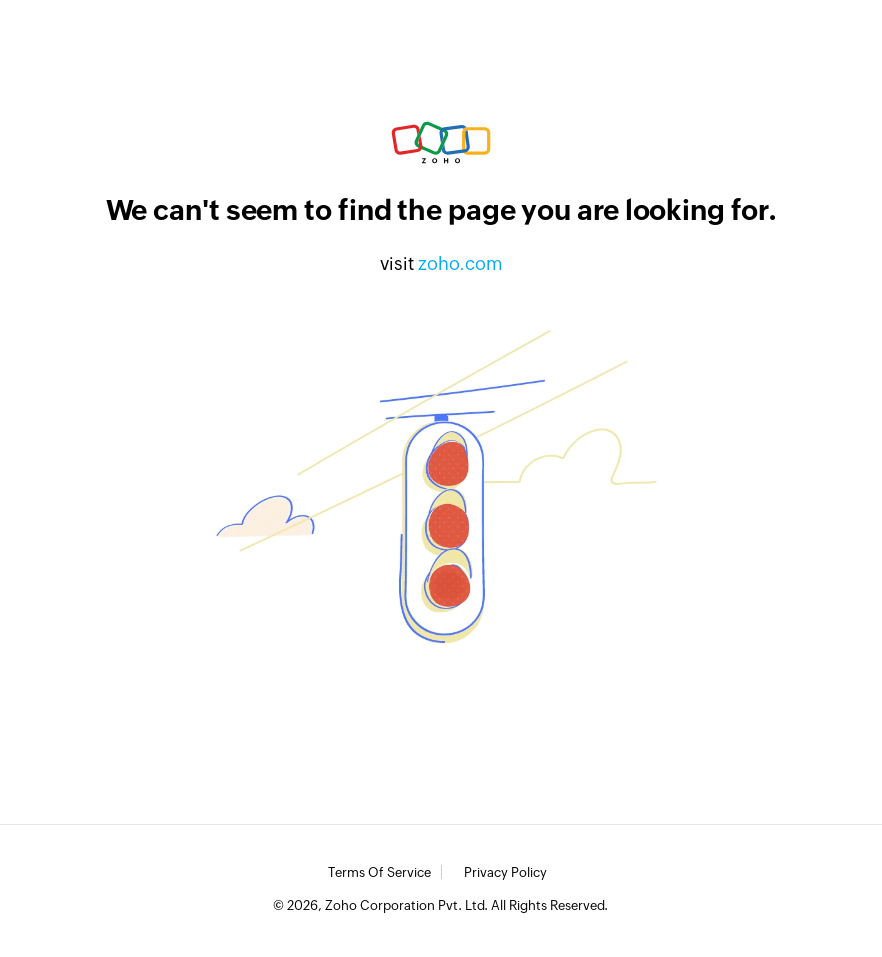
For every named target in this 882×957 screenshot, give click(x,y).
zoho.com (460, 263)
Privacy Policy (505, 873)
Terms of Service (379, 873)
